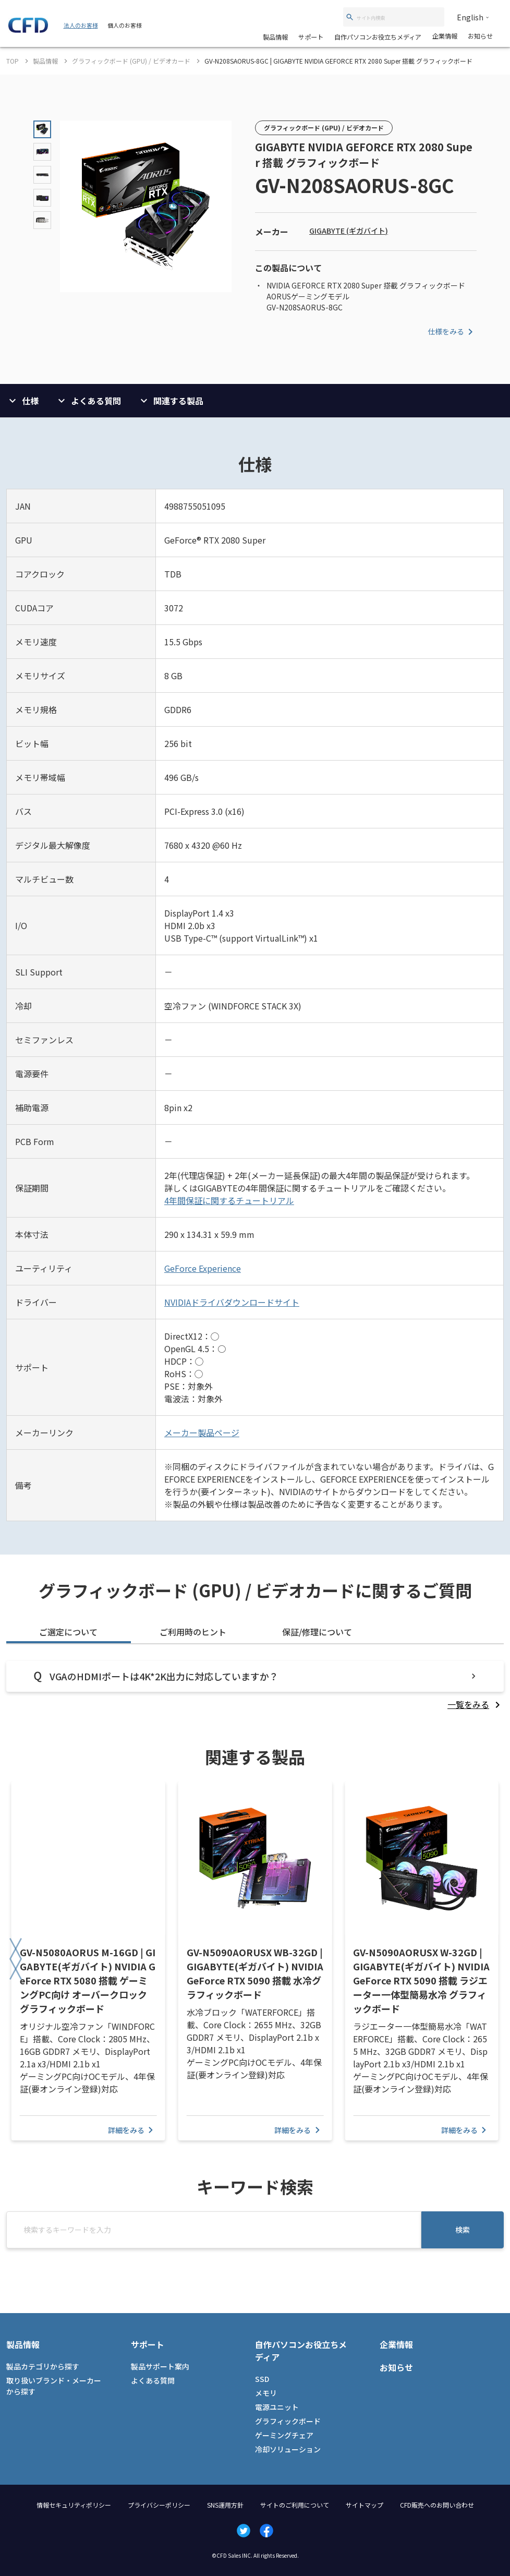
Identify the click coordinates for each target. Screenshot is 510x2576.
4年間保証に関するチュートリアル (229, 1200)
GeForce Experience (202, 1268)
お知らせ (480, 36)
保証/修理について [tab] (317, 1632)
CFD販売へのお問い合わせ (437, 2504)
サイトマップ (364, 2504)
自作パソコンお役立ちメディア (377, 37)
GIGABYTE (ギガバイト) (348, 230)
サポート (310, 37)
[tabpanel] (255, 1686)
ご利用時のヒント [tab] (193, 1632)
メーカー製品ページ (201, 1432)
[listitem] (475, 1704)
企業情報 (444, 36)
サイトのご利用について (294, 2504)
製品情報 (275, 37)
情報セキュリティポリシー (74, 2504)
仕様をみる (452, 332)
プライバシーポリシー (159, 2504)
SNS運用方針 (225, 2504)
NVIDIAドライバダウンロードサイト (231, 1302)
